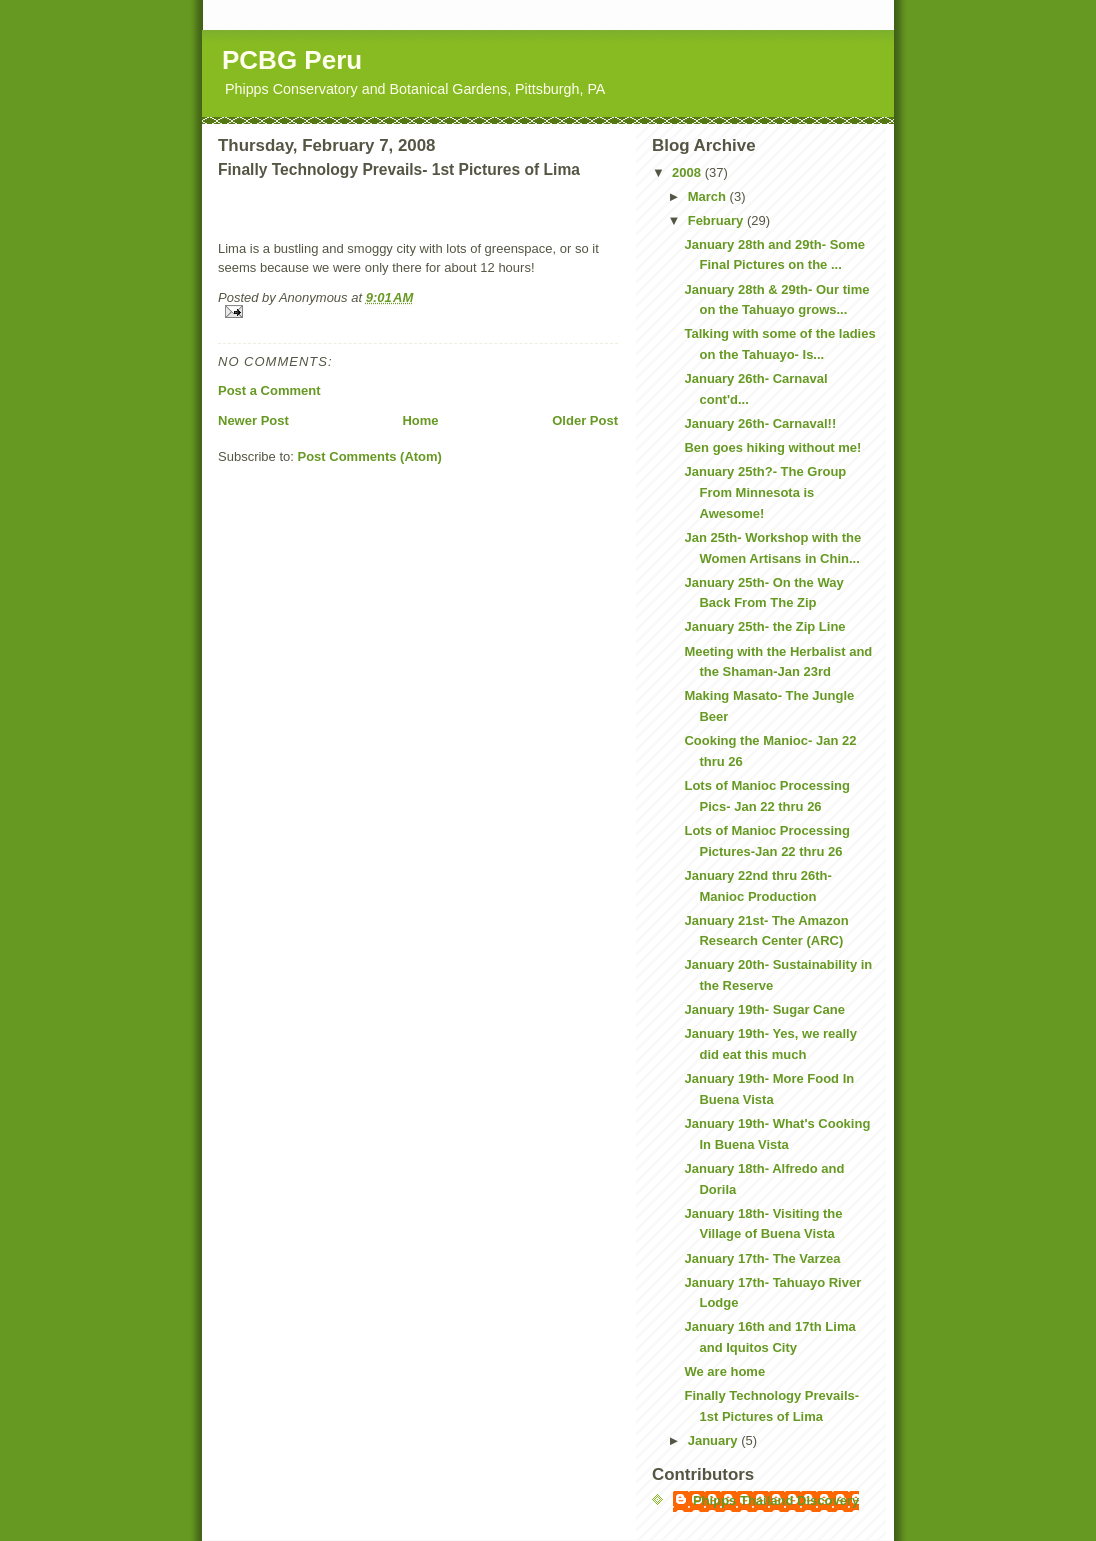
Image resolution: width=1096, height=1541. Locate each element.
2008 (688, 172)
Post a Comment (269, 390)
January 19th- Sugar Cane (764, 1009)
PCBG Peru (292, 60)
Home (420, 420)
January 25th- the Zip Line (764, 626)
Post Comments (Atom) (370, 456)
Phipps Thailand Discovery (776, 1500)
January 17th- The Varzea (762, 1258)
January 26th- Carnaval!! (760, 423)
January (714, 1440)
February (717, 220)
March (709, 196)
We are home (724, 1371)
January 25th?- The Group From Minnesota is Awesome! (765, 492)
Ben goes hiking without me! (772, 447)
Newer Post (253, 420)
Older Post (585, 420)
